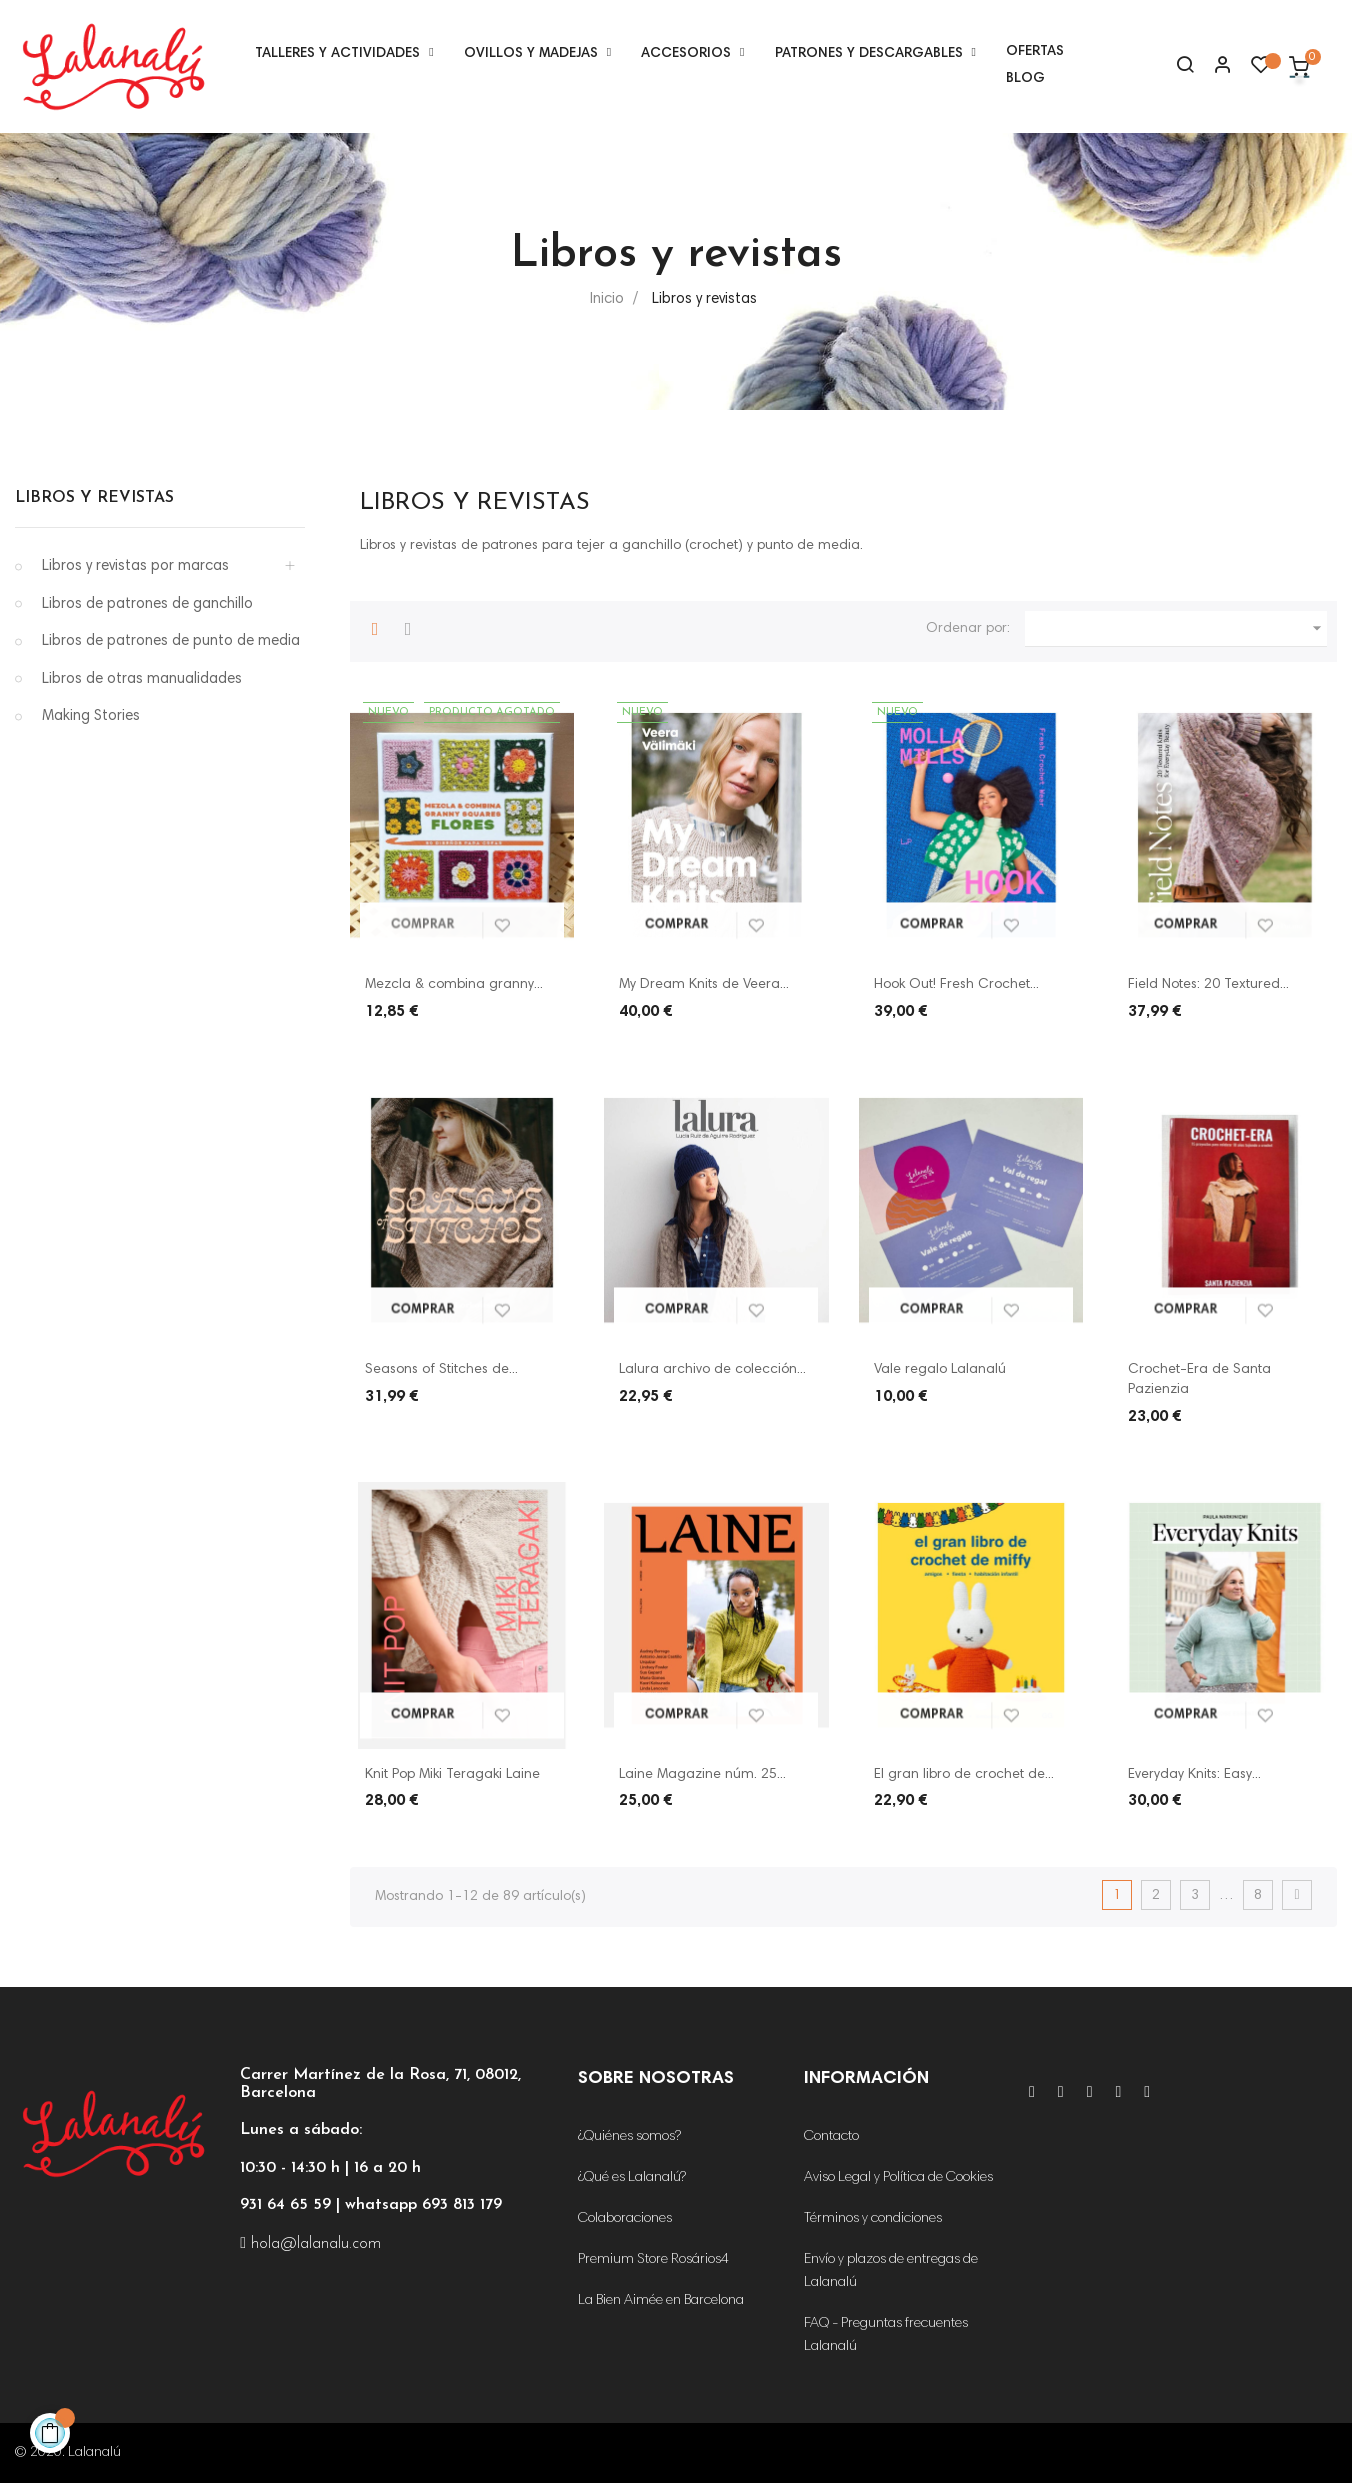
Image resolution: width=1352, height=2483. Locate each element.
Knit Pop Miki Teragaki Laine (452, 1775)
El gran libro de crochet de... (964, 1775)
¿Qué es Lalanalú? (632, 2178)
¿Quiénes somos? (629, 2137)
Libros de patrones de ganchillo (147, 604)
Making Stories (91, 716)
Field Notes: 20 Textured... (1208, 985)
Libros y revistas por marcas (135, 566)
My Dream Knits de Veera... (704, 985)
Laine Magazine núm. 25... (702, 1775)
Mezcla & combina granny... (454, 985)
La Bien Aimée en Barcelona (661, 2301)
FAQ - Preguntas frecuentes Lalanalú (886, 2335)
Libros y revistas (94, 498)
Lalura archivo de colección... (712, 1370)
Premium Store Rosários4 (653, 2260)
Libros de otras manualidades (142, 679)
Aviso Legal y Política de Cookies (898, 2178)
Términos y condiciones (873, 2219)
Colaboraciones (625, 2219)
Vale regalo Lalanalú (940, 1370)
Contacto (831, 2137)
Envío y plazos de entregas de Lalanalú (891, 2271)
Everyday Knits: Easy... (1194, 1775)
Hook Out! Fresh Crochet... (956, 985)
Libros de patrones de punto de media (171, 641)
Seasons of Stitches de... (441, 1370)
